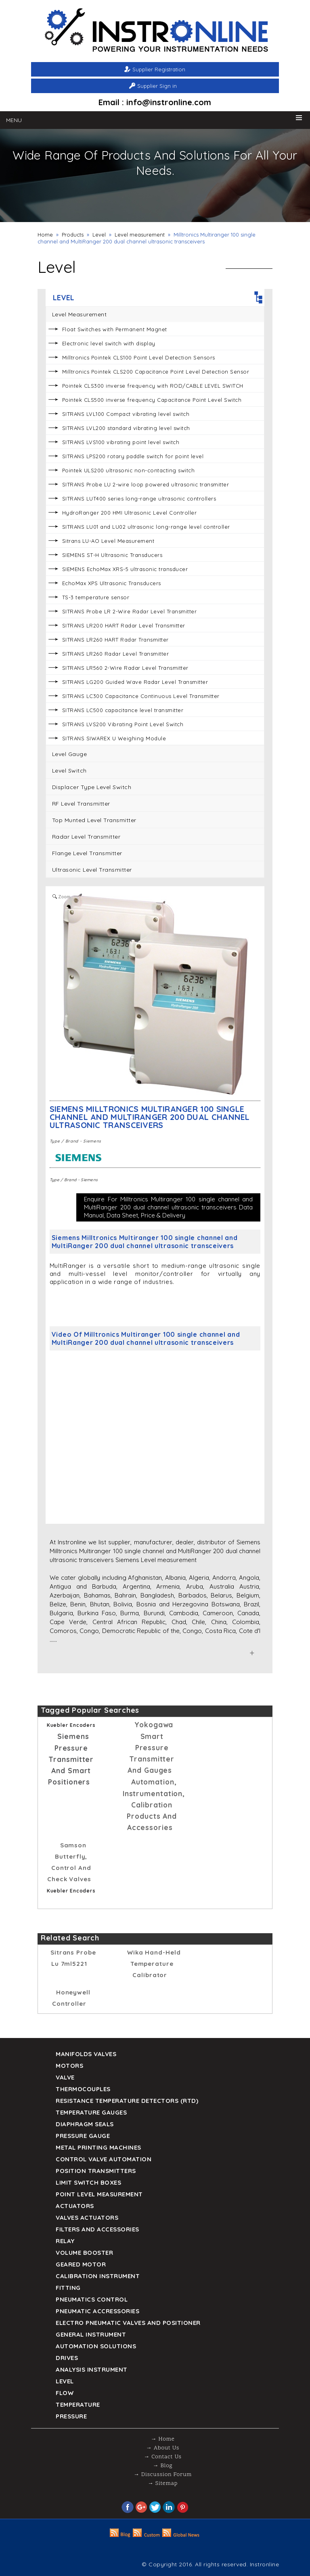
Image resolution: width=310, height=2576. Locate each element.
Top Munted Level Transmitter (94, 820)
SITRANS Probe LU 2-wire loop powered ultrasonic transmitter (145, 484)
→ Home (163, 2439)
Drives (67, 2358)
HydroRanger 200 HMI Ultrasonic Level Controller (129, 512)
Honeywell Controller (71, 1997)
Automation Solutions (96, 2346)
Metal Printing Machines (98, 2147)
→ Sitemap (163, 2483)
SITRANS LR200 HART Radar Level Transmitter (123, 625)
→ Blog (163, 2466)
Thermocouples (83, 2089)
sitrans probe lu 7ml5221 (73, 1958)
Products (73, 234)
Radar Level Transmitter (86, 836)
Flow (64, 2393)
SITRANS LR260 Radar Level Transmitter (115, 653)
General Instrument (91, 2334)
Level (99, 234)
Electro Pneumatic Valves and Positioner (128, 2323)
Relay (65, 2241)
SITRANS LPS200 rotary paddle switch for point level (133, 456)
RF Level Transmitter (81, 803)
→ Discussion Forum (163, 2474)
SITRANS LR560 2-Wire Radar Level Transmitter (125, 668)
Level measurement (140, 234)
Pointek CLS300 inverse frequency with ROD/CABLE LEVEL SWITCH (152, 385)
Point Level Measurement (99, 2194)
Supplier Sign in (157, 86)
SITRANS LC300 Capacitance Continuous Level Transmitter (141, 696)
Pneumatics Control (92, 2299)
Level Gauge (69, 754)
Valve (65, 2077)
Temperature (78, 2404)
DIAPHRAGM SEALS (85, 2124)
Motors (69, 2065)
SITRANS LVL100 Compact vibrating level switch (126, 414)
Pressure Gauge (83, 2136)
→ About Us (162, 2448)
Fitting (68, 2287)
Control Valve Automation (103, 2159)
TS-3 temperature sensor (96, 597)
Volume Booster (84, 2252)
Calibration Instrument (98, 2276)
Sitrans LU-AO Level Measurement (108, 541)
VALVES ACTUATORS (87, 2217)
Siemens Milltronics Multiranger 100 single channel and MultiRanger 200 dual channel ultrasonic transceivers (150, 1117)
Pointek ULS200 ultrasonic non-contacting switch (128, 470)
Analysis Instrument (92, 2369)
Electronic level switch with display (108, 343)
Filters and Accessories (97, 2229)
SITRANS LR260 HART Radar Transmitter (115, 639)
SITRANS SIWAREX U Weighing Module (114, 738)
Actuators (75, 2206)
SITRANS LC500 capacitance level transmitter (123, 710)
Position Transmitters (96, 2171)
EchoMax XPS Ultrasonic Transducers (111, 583)
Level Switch (69, 770)
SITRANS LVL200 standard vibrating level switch (126, 428)
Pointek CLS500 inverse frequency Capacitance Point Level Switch (152, 400)
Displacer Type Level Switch (92, 787)
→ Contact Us (162, 2457)
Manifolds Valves (86, 2054)
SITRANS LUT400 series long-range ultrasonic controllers (139, 498)
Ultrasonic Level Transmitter (92, 869)
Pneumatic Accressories (97, 2311)
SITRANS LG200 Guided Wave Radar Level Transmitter (135, 682)
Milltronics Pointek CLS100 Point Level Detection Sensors (138, 357)
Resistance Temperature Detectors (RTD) (127, 2100)
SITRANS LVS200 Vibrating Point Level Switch (123, 724)
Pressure (71, 2416)
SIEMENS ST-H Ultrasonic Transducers (112, 555)
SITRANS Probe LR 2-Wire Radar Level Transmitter (129, 611)
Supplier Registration (158, 69)
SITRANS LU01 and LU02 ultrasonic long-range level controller (146, 527)
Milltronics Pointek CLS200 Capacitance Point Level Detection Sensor (155, 371)
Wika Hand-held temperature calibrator (154, 1964)
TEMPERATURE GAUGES (91, 2112)
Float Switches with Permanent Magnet (114, 329)
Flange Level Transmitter (87, 853)
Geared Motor (81, 2264)
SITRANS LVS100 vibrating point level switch (121, 442)
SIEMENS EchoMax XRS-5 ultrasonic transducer (125, 569)
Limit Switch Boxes (88, 2182)
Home (45, 234)
